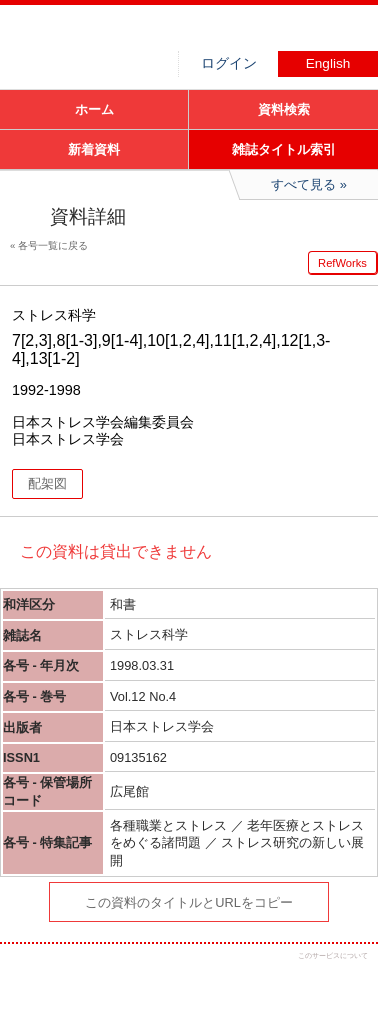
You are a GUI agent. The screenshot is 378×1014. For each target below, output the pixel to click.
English (328, 63)
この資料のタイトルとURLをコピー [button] (189, 902)
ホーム (94, 109)
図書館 (150, 35)
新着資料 (94, 149)
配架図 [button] (47, 483)
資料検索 (284, 109)
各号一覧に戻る (53, 245)
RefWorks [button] (342, 263)
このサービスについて (333, 955)
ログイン (229, 63)
